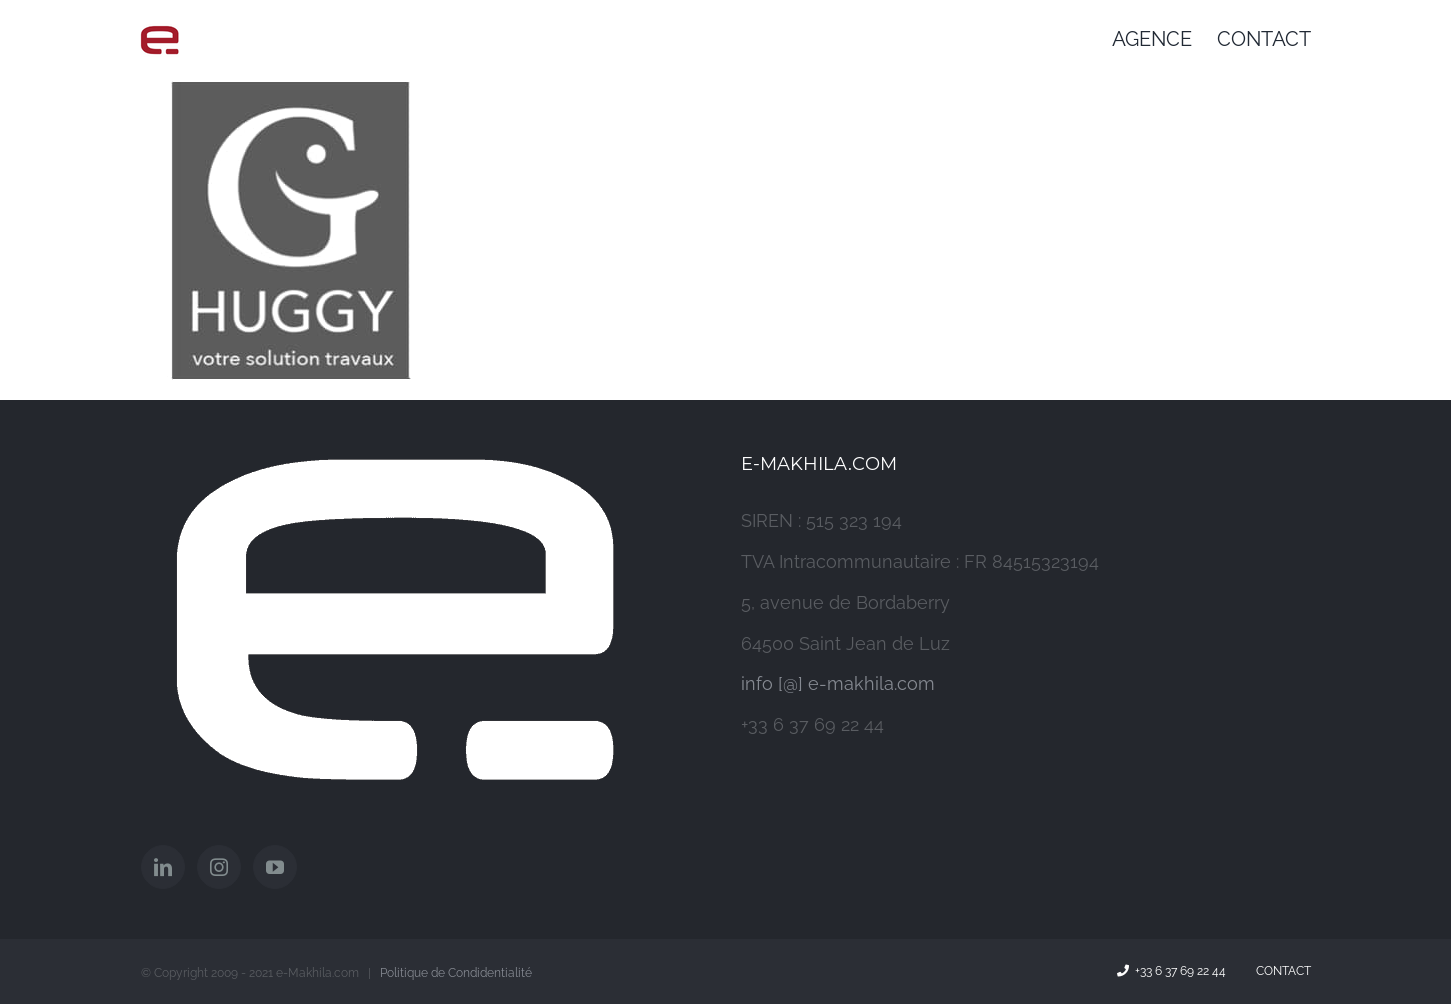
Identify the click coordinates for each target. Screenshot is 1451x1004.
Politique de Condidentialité (456, 973)
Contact (1280, 971)
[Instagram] (219, 867)
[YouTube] (275, 867)
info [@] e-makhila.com (838, 683)
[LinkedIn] (163, 867)
